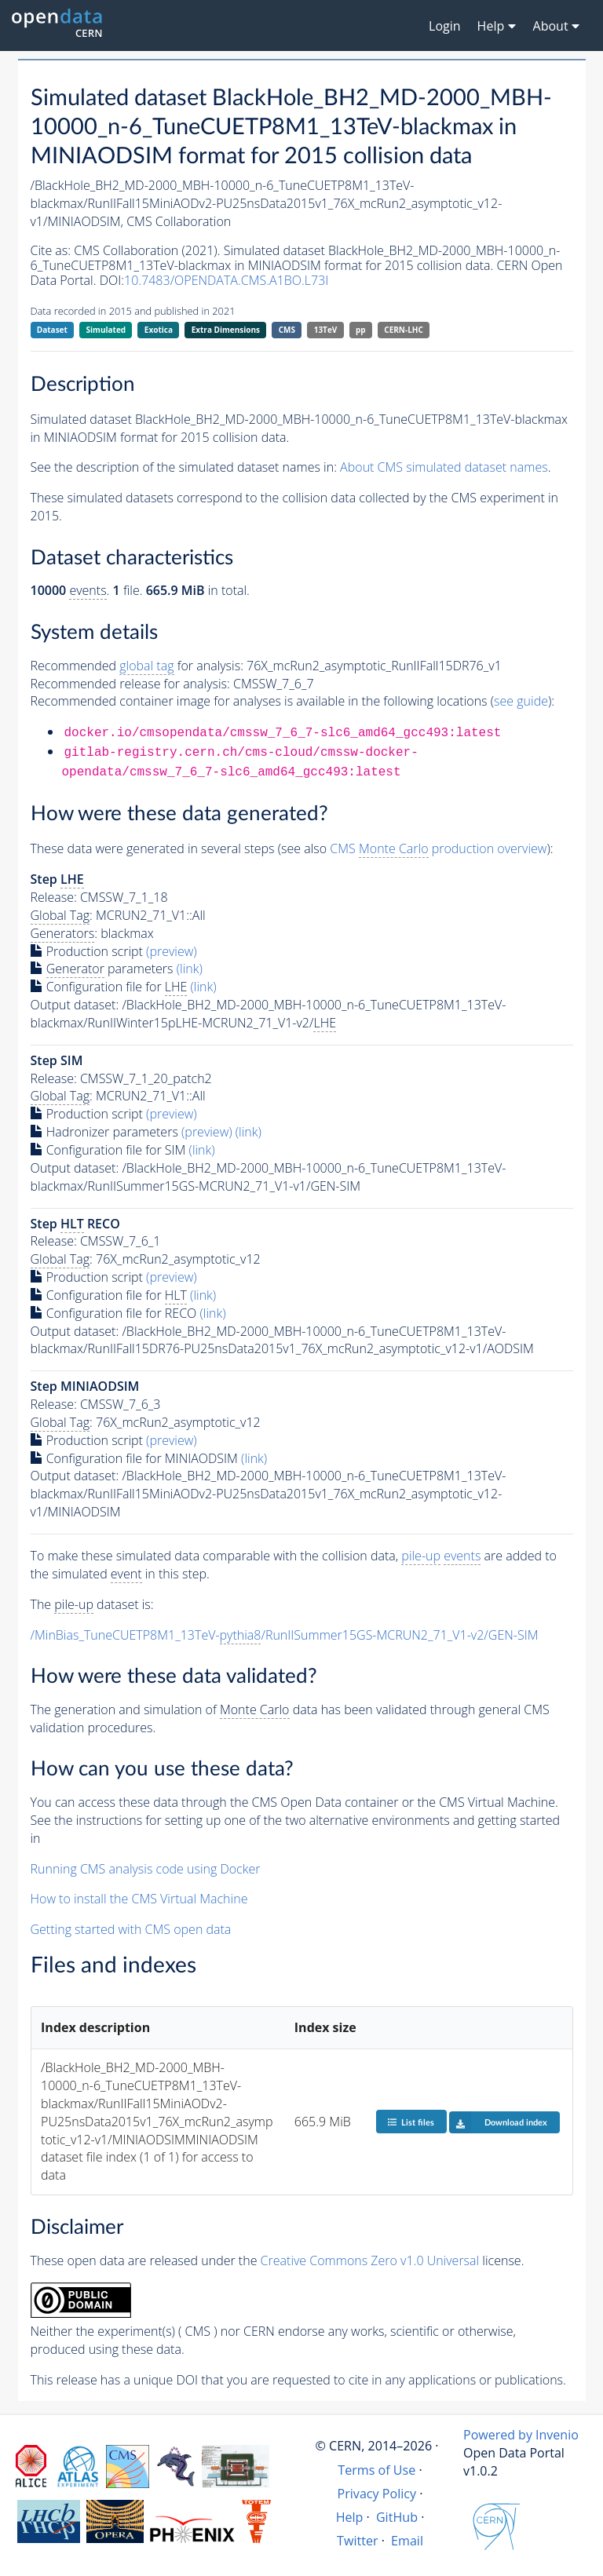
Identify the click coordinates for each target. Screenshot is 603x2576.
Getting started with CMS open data (131, 1929)
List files (410, 2122)
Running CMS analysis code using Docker (146, 1868)
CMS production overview (438, 849)
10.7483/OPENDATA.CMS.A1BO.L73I (226, 280)
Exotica (158, 329)
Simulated (106, 329)
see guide (521, 701)
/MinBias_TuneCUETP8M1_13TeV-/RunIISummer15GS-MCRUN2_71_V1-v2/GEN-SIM (285, 1635)
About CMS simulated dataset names (444, 467)
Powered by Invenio (521, 2434)
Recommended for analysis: (137, 666)
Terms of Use (376, 2470)
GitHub (397, 2517)
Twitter (357, 2540)
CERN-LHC (403, 329)
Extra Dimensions (226, 329)
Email (407, 2540)
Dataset (52, 329)
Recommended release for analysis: (130, 683)
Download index (498, 2122)
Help (350, 2517)
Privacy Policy (377, 2493)
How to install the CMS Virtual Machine (139, 1898)
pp (361, 329)
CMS (287, 329)
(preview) (171, 951)
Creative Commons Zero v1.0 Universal (370, 2260)
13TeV (326, 329)
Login (445, 26)
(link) (190, 968)
